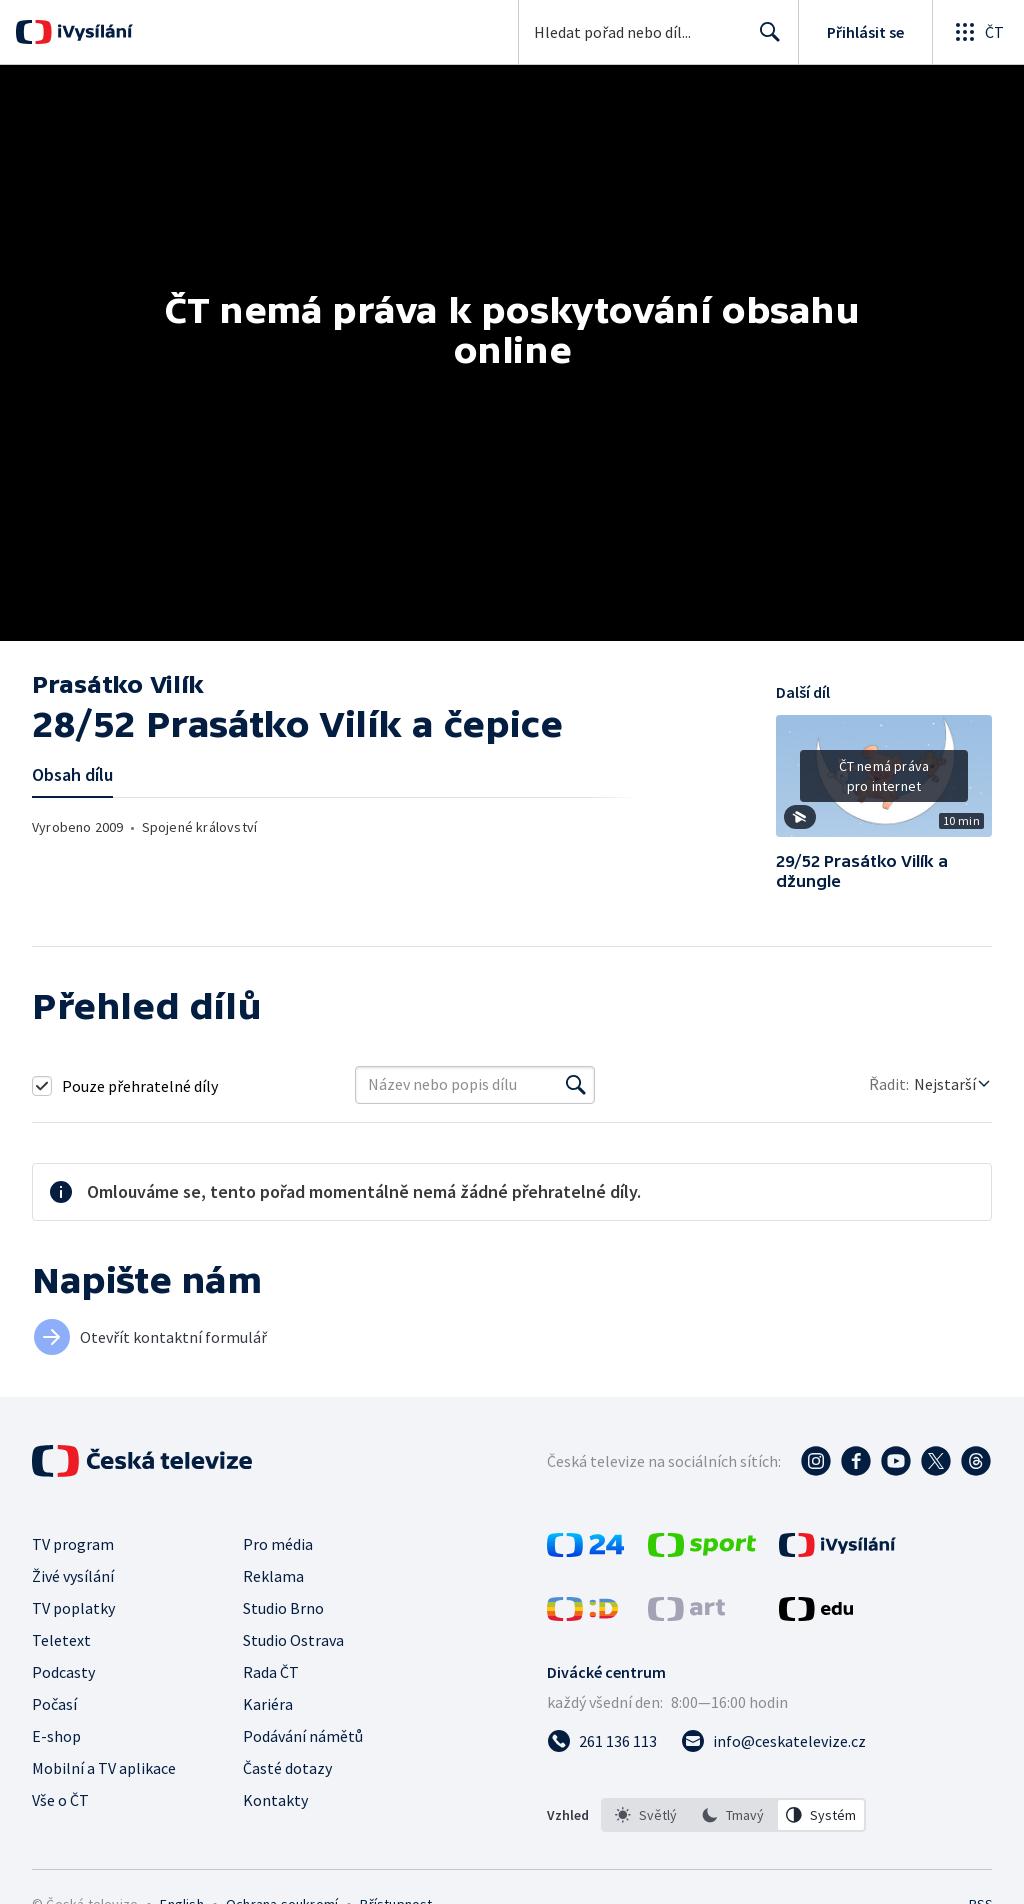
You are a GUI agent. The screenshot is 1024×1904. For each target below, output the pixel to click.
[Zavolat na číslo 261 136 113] (602, 1741)
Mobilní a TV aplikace (104, 1768)
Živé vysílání (73, 1576)
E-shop (56, 1736)
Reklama (273, 1576)
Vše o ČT (60, 1800)
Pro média (278, 1544)
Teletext (61, 1640)
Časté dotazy (287, 1768)
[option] (646, 1815)
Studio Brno (283, 1608)
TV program (73, 1544)
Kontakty (275, 1800)
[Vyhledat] (576, 1085)
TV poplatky (73, 1608)
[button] (884, 783)
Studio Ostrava (293, 1640)
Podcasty (63, 1672)
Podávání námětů (303, 1736)
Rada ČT (271, 1672)
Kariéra (268, 1704)
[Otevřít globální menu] (978, 32)
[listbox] (733, 1815)
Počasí (54, 1704)
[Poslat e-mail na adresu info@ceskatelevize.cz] (773, 1741)
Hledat (764, 40)
